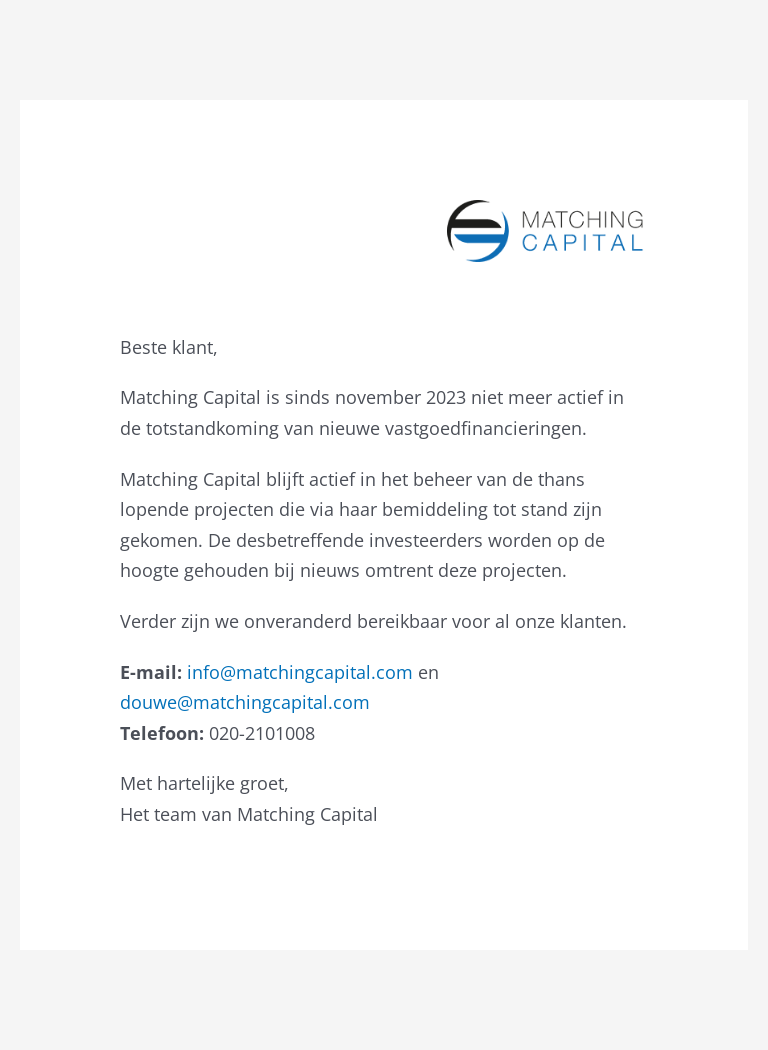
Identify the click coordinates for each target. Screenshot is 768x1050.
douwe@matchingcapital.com (245, 702)
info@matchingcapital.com (300, 672)
